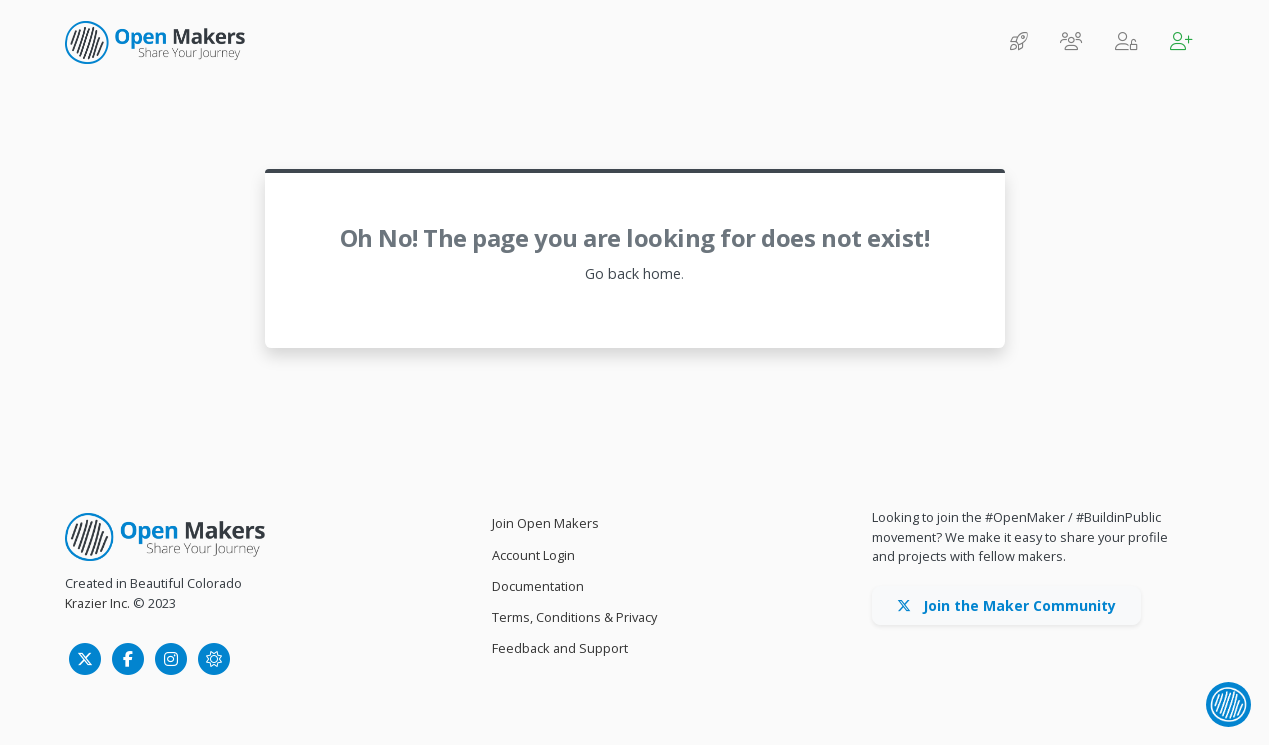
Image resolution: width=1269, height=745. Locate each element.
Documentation (538, 586)
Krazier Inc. (97, 603)
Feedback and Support (560, 648)
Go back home (633, 273)
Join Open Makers (545, 523)
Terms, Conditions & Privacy (574, 617)
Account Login (533, 555)
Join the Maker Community (1006, 605)
